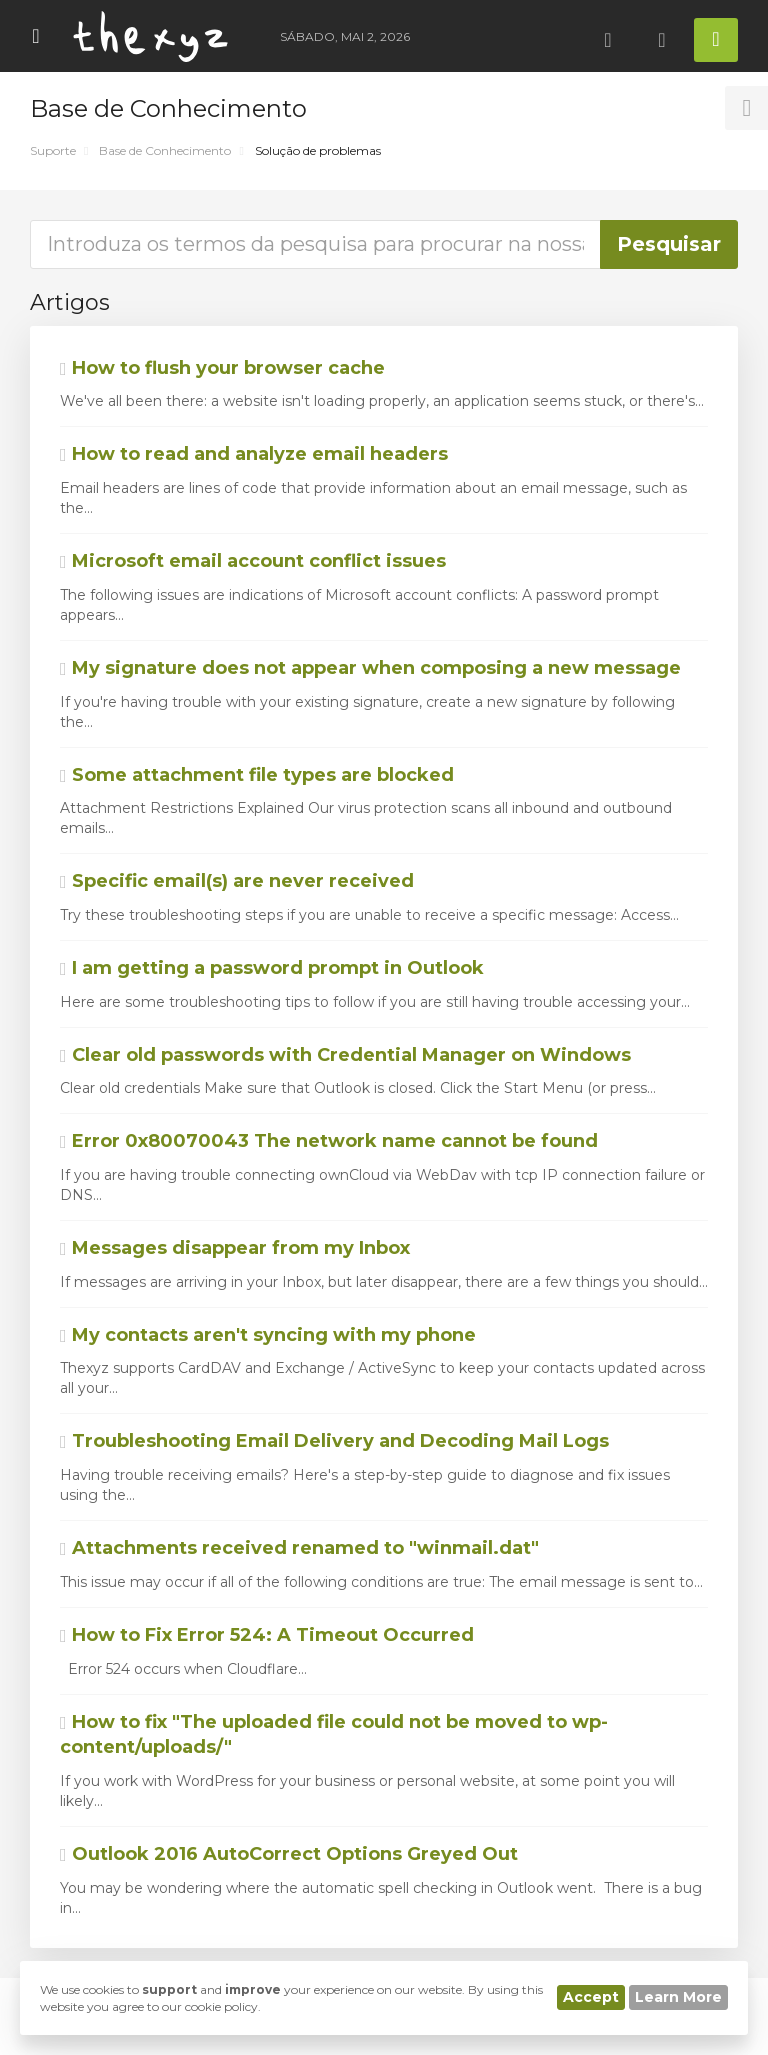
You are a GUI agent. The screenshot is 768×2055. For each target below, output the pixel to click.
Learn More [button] (678, 1997)
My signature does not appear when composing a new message (370, 668)
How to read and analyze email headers (254, 454)
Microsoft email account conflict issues (253, 561)
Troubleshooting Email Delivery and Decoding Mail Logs (334, 1441)
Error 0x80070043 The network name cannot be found (329, 1141)
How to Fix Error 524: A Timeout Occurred (267, 1635)
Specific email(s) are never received (237, 881)
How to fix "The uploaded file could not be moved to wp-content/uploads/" (334, 1735)
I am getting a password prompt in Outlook (272, 968)
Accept (591, 1997)
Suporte (53, 150)
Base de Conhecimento (165, 150)
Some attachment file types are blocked (257, 775)
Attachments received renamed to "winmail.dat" (299, 1548)
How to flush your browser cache (222, 368)
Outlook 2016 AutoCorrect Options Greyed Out (289, 1854)
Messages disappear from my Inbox (235, 1248)
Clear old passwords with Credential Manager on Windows (345, 1055)
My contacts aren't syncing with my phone (268, 1335)
